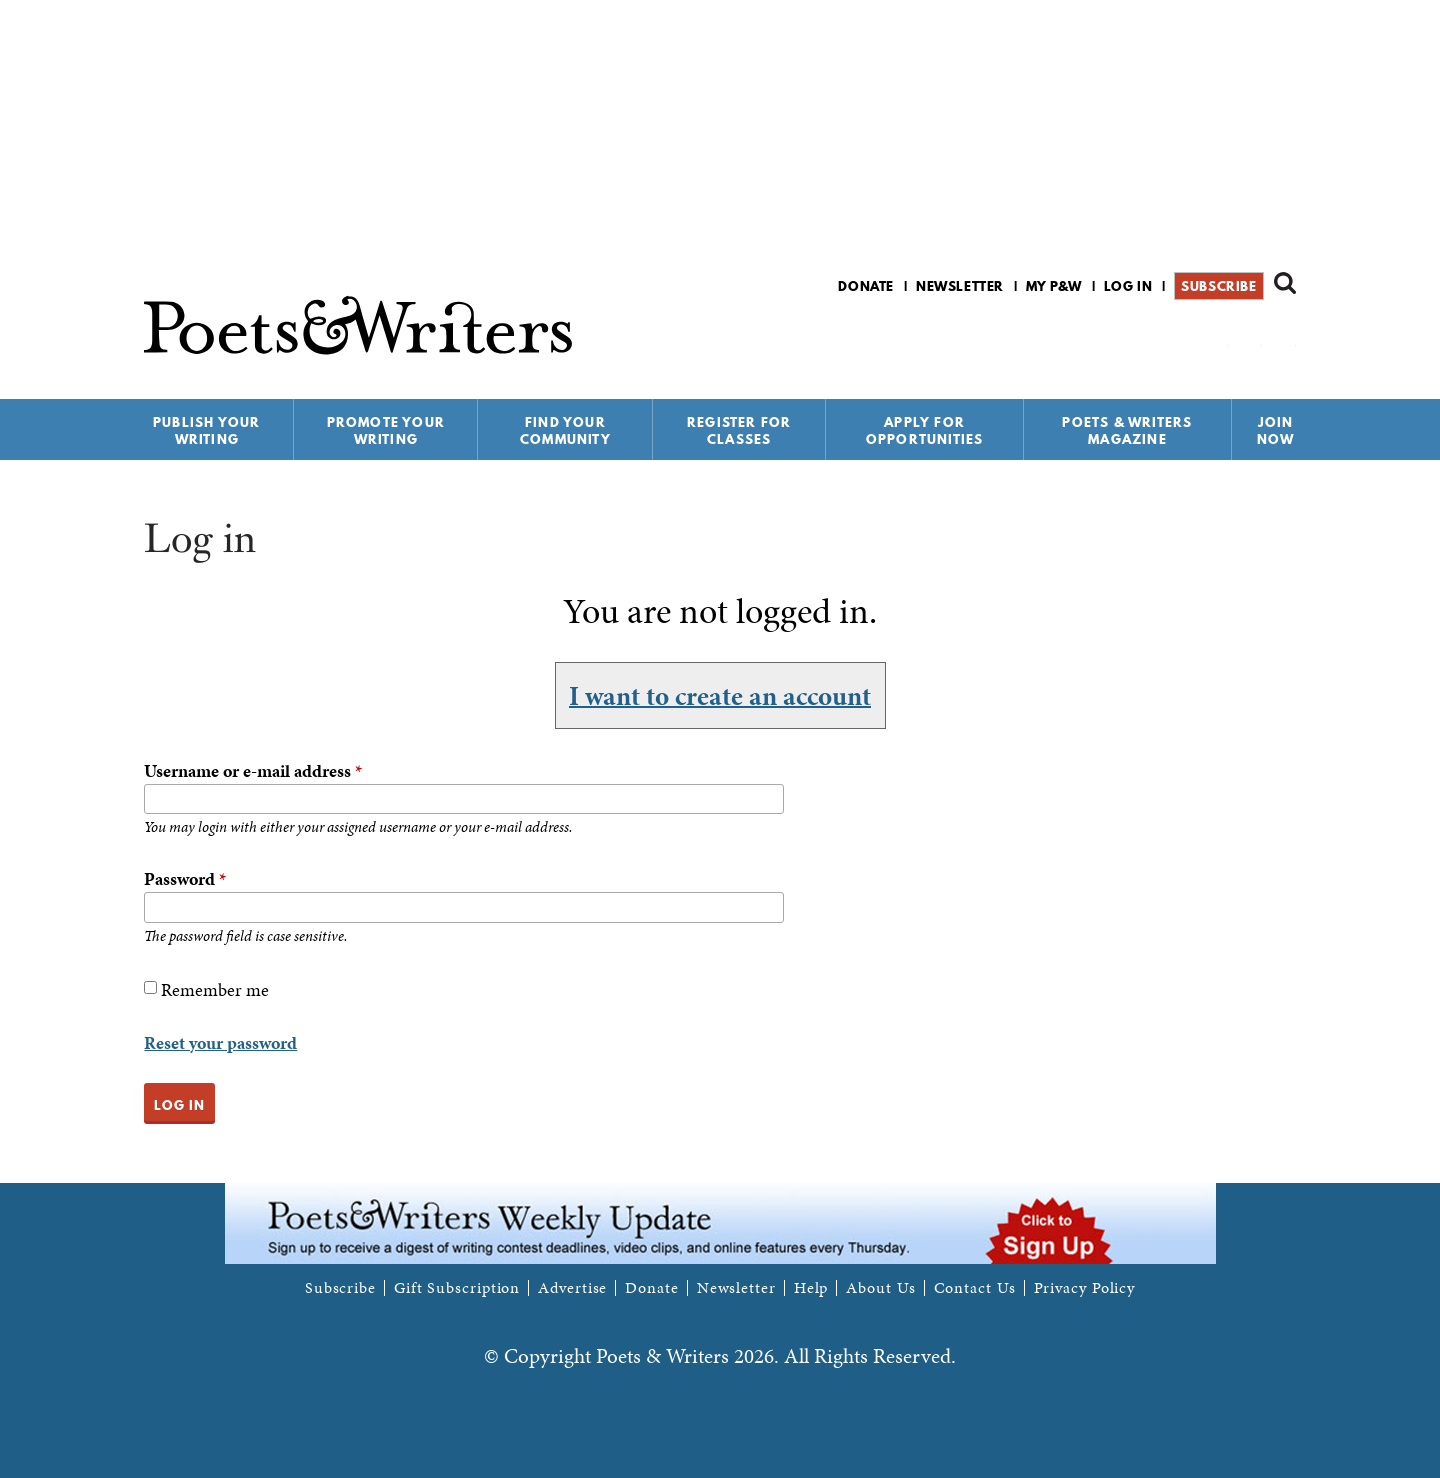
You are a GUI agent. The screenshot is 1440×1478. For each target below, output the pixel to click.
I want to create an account (720, 695)
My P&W (1054, 286)
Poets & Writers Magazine (1127, 430)
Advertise (572, 1288)
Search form (1285, 283)
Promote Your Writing (386, 430)
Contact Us (975, 1288)
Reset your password (220, 1042)
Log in (1128, 286)
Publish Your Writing (206, 430)
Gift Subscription (457, 1288)
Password (185, 878)
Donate (866, 286)
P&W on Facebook (1214, 338)
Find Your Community (565, 430)
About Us (880, 1288)
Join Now (1276, 430)
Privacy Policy (1085, 1288)
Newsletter (960, 286)
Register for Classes (739, 430)
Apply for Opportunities (925, 430)
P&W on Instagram (1282, 338)
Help (811, 1288)
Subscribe (1218, 286)
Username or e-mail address (253, 770)
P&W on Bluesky (1248, 338)
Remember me (215, 989)
